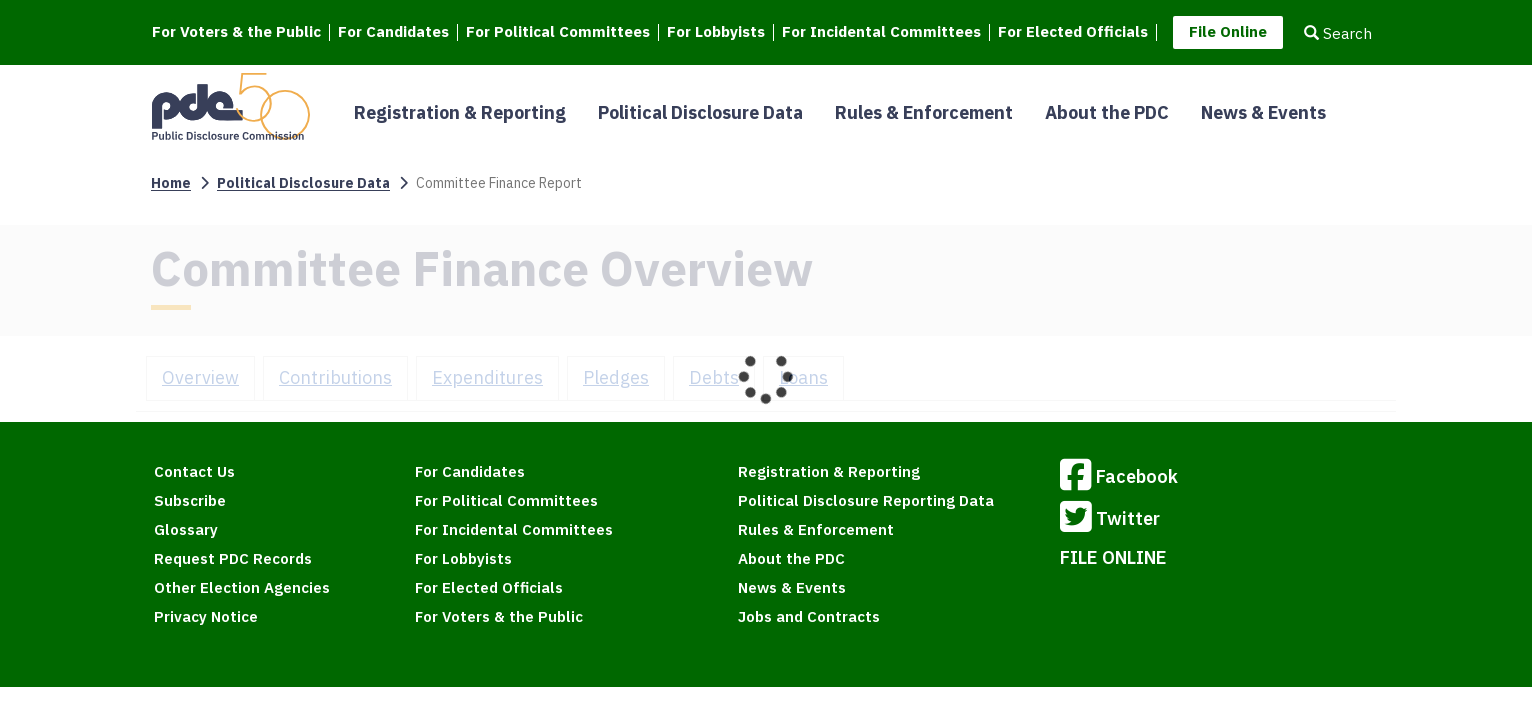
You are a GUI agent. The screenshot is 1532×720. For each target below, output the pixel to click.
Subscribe (190, 500)
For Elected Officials (1073, 32)
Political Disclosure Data (700, 112)
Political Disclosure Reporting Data (866, 500)
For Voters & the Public (236, 32)
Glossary (186, 529)
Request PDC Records (233, 558)
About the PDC (1107, 112)
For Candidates (393, 32)
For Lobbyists (716, 32)
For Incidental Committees (881, 32)
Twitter (1110, 520)
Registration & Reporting (460, 112)
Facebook (1119, 478)
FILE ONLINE (1113, 557)
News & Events (1263, 112)
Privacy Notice (206, 616)
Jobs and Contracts (809, 616)
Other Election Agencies (242, 587)
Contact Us (194, 471)
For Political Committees (558, 32)
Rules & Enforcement (924, 112)
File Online (1228, 31)
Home (171, 183)
